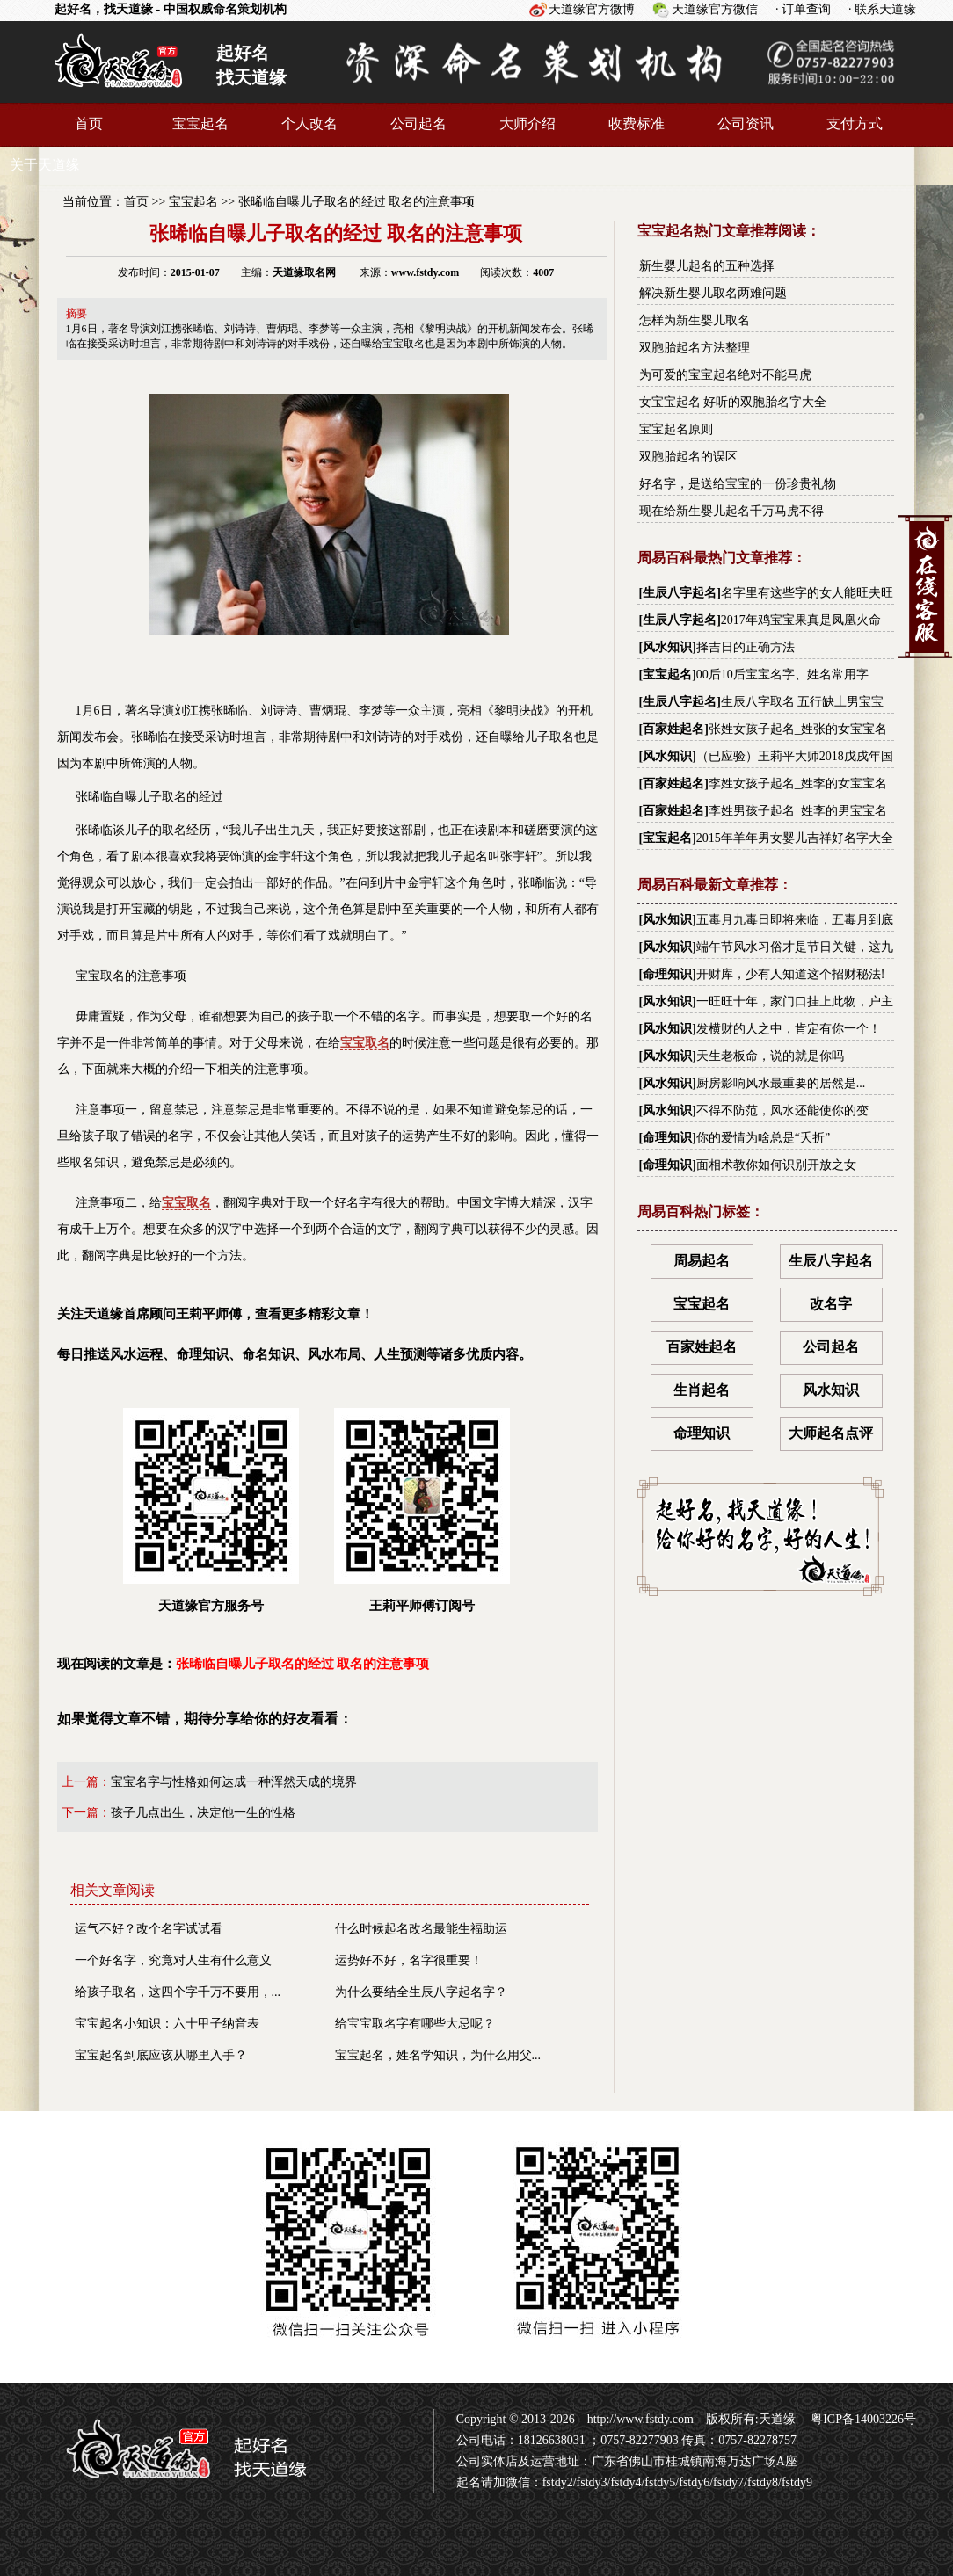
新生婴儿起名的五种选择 (707, 265)
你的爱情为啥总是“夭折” (763, 1137)
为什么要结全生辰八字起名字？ (421, 1992)
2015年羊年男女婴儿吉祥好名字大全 (794, 838)
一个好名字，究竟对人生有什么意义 (173, 1960)
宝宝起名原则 (676, 429)
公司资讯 (745, 123)
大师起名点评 (831, 1433)
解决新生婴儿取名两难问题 (713, 293)
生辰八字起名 (680, 592)
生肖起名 (701, 1389)
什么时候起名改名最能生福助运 (421, 1928)
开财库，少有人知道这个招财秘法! (790, 974)
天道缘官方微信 (715, 9)
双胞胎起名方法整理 (694, 347)
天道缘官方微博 (592, 9)
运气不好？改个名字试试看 (148, 1928)
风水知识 (667, 647)
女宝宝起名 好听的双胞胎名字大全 (733, 402)
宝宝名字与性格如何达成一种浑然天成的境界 (234, 1782)
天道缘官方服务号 (211, 1510)
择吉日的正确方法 (745, 647)
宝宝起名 (200, 123)
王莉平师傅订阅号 (422, 1510)
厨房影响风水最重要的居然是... (781, 1083)
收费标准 (636, 123)
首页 (89, 123)
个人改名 (309, 123)
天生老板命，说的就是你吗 (770, 1056)
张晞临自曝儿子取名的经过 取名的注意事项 (357, 201)
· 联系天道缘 (882, 9)
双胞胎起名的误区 (688, 456)
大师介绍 (527, 123)
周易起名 (701, 1260)
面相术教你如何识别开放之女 (776, 1165)
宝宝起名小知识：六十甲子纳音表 (167, 2023)
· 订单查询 (803, 9)
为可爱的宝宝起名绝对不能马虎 (725, 374)
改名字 (831, 1303)
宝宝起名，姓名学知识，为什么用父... (438, 2055)
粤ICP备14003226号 (862, 2419)
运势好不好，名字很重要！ (409, 1960)
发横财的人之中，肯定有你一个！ (788, 1028)
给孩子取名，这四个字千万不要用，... (178, 1992)
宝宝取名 (364, 1042)
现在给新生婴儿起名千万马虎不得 (731, 511)
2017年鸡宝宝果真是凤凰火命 (801, 620)
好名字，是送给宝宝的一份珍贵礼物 (737, 483)
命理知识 (667, 974)
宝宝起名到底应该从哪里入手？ (161, 2055)
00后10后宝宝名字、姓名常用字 (782, 674)
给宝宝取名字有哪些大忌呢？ (415, 2023)
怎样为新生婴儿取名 (694, 320)
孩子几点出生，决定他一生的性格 (203, 1812)
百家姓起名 (673, 729)
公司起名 (418, 123)
